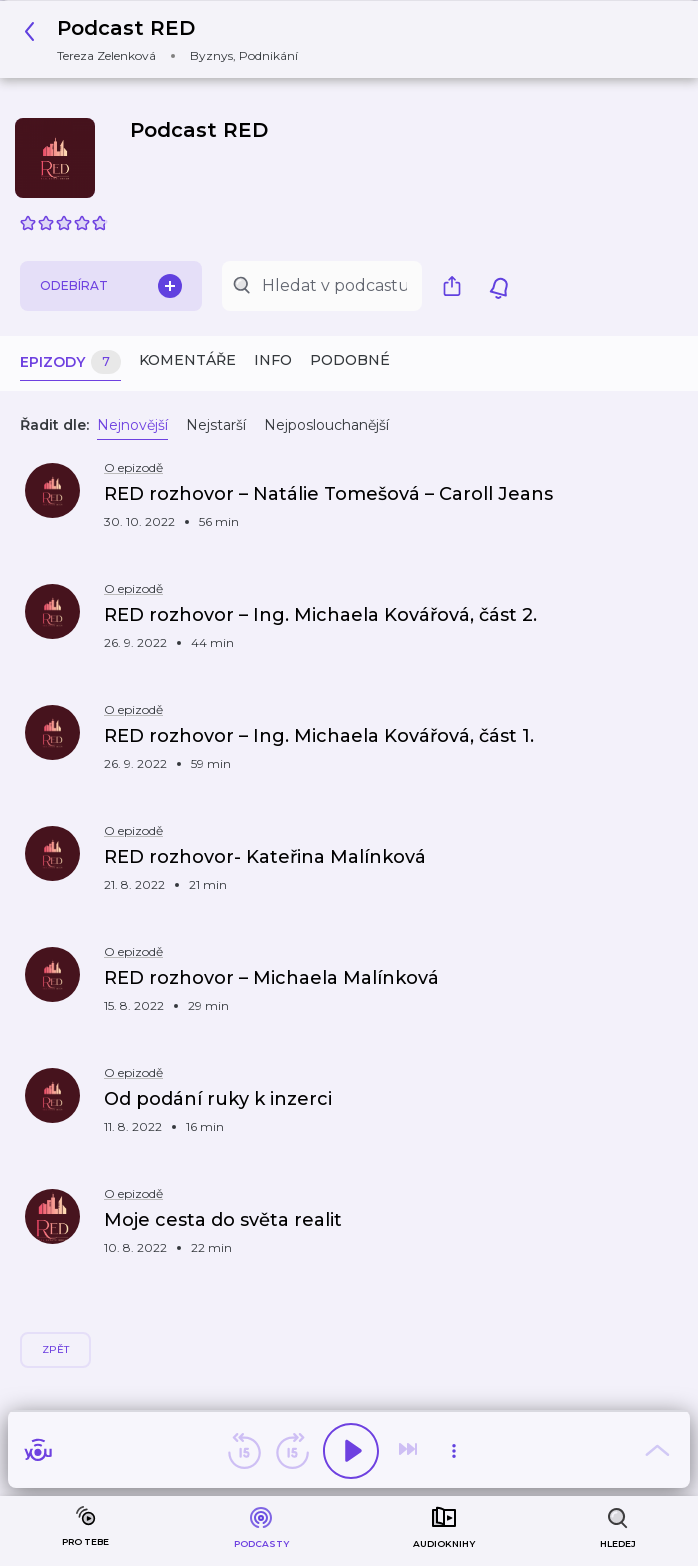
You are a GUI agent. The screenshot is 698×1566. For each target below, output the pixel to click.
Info (273, 360)
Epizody (70, 362)
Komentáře (187, 360)
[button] (166, 39)
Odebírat (111, 286)
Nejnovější (132, 425)
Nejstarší (216, 425)
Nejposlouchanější (326, 425)
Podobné (350, 360)
